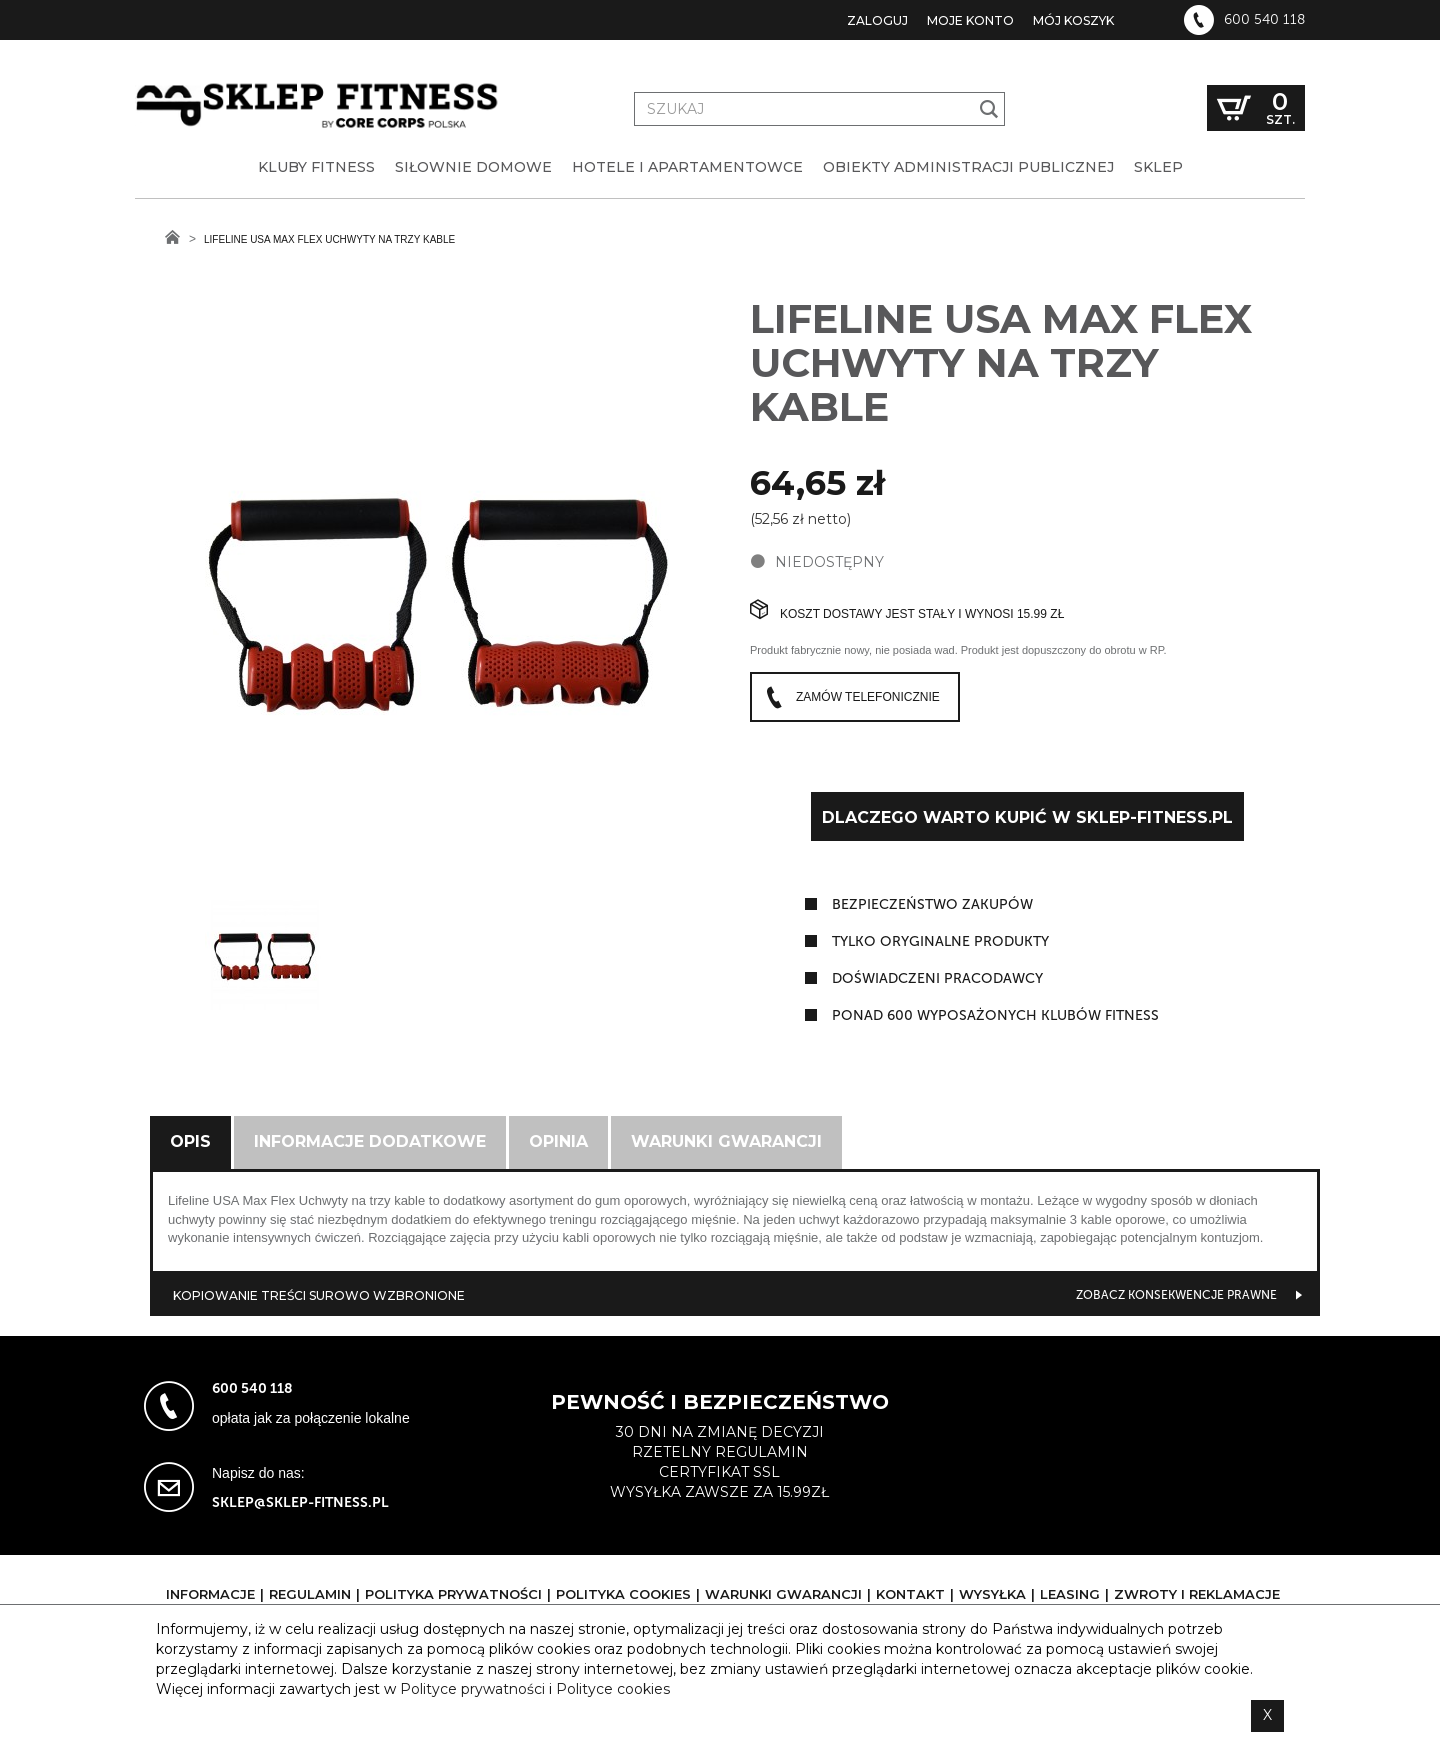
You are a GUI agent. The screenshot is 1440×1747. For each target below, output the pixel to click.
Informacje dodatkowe (370, 1141)
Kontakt (910, 1594)
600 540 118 (1264, 20)
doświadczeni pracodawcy (937, 978)
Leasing (1070, 1594)
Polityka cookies (623, 1594)
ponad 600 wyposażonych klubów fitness (995, 1015)
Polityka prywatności (453, 1594)
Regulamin (310, 1594)
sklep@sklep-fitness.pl (300, 1502)
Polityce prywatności (472, 1689)
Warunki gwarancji (726, 1141)
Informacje (210, 1594)
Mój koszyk (1073, 20)
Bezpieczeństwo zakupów (932, 904)
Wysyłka (992, 1594)
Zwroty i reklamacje (1197, 1594)
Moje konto (970, 20)
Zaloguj (877, 20)
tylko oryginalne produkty (940, 941)
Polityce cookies (613, 1689)
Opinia (558, 1141)
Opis (190, 1141)
